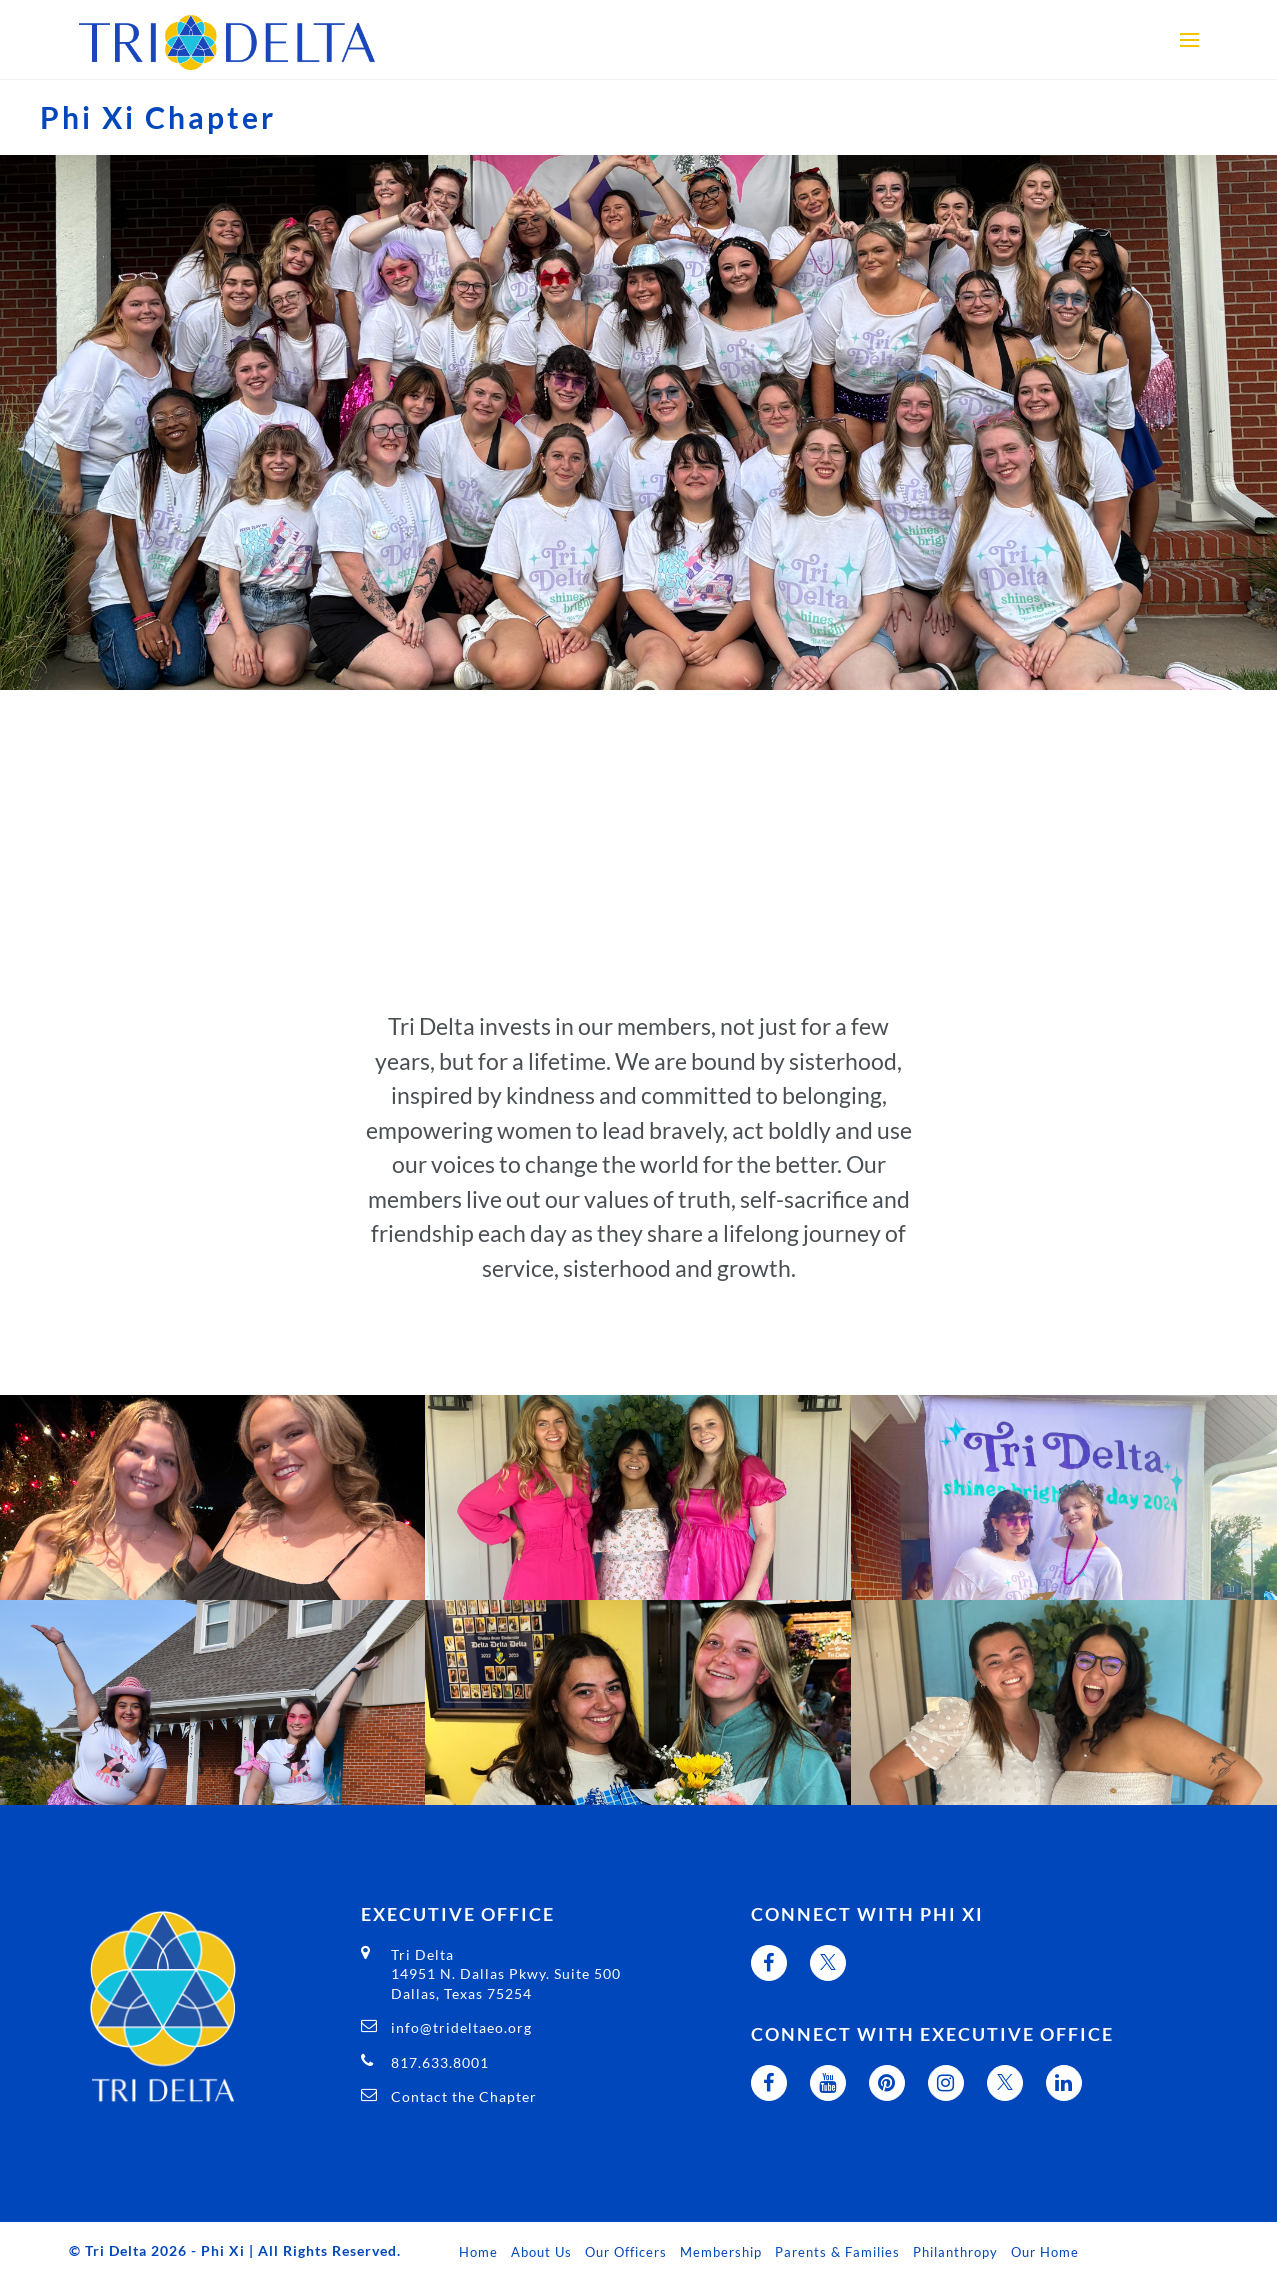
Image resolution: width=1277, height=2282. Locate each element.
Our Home (1045, 2252)
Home (478, 2252)
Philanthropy (955, 2252)
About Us (541, 2252)
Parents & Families (837, 2252)
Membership (721, 2252)
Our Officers (626, 2252)
